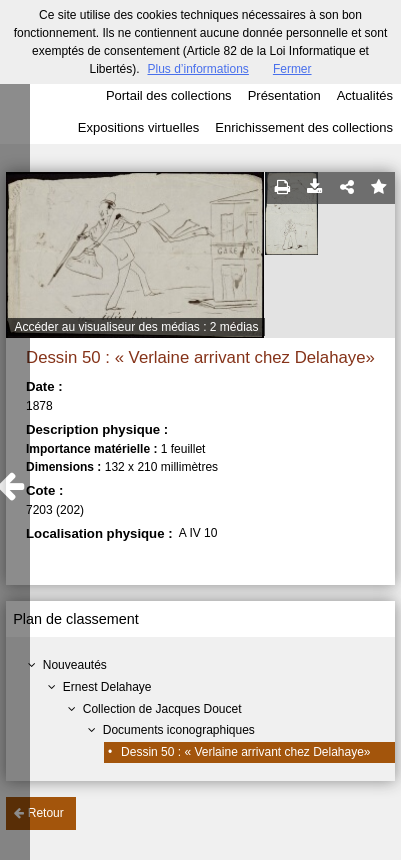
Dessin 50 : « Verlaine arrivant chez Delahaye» (245, 752)
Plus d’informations (197, 69)
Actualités (365, 95)
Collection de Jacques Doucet (162, 709)
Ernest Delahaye (107, 687)
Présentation (284, 95)
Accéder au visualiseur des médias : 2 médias (136, 327)
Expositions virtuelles (138, 127)
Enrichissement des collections (304, 127)
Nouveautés (75, 665)
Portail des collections (169, 95)
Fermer (292, 69)
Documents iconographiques (179, 730)
